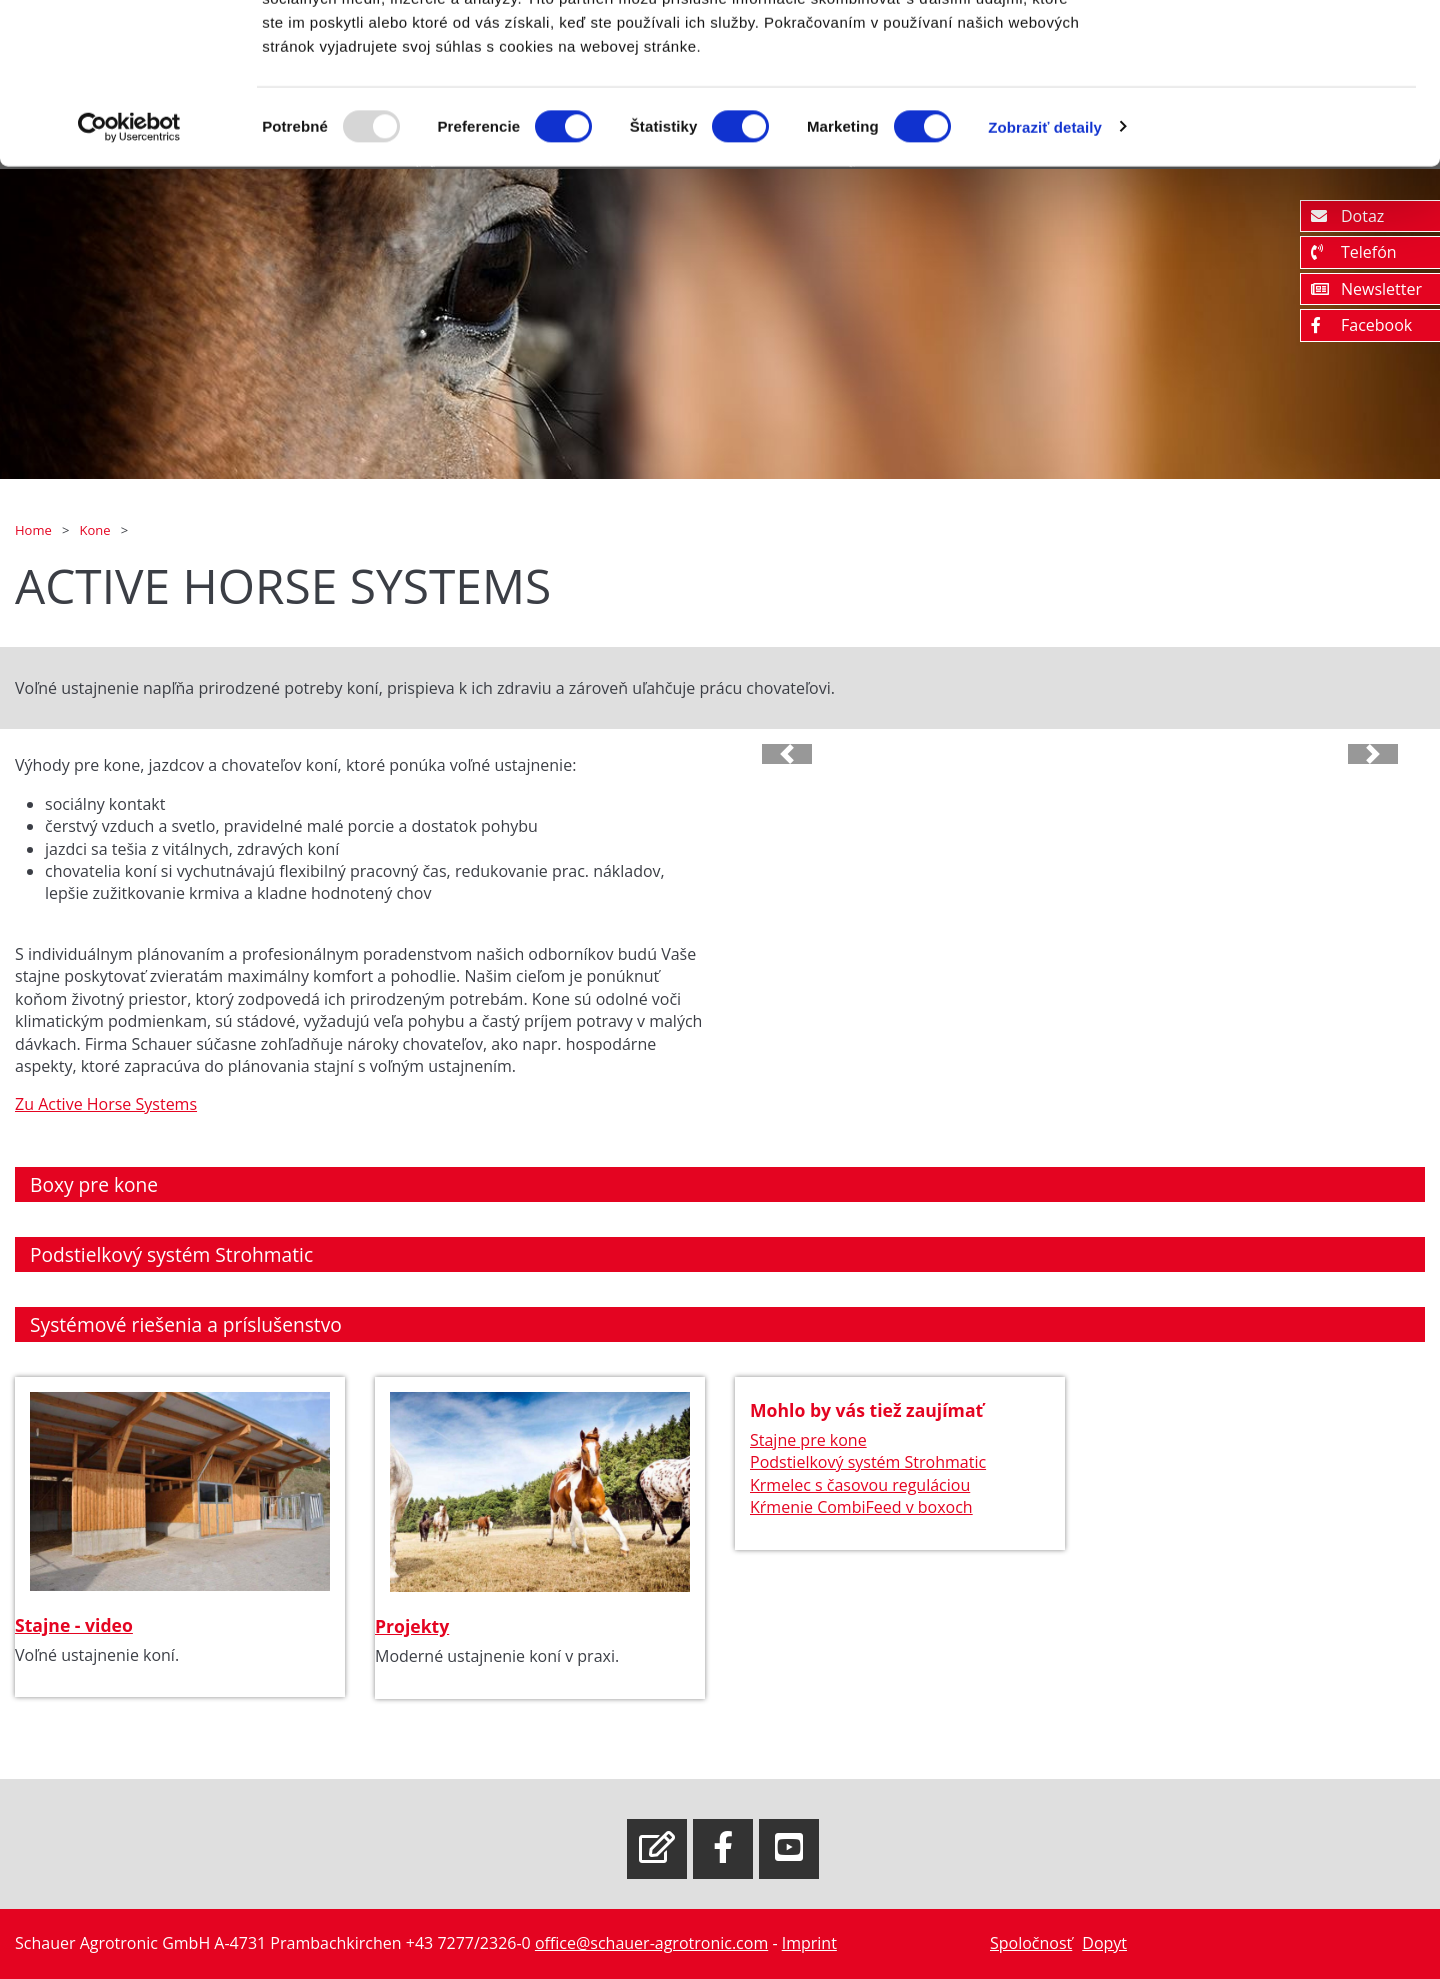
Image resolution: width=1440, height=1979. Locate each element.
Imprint (809, 1943)
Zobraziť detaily (1045, 249)
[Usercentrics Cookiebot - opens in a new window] (129, 250)
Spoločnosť (1031, 1943)
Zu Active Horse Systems (106, 1105)
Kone (96, 530)
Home (35, 530)
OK (1273, 52)
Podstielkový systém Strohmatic (868, 1463)
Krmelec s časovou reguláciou (860, 1485)
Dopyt (1104, 1943)
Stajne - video (74, 1625)
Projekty (412, 1626)
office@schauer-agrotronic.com (651, 1943)
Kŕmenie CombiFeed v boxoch (861, 1507)
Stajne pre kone (808, 1440)
